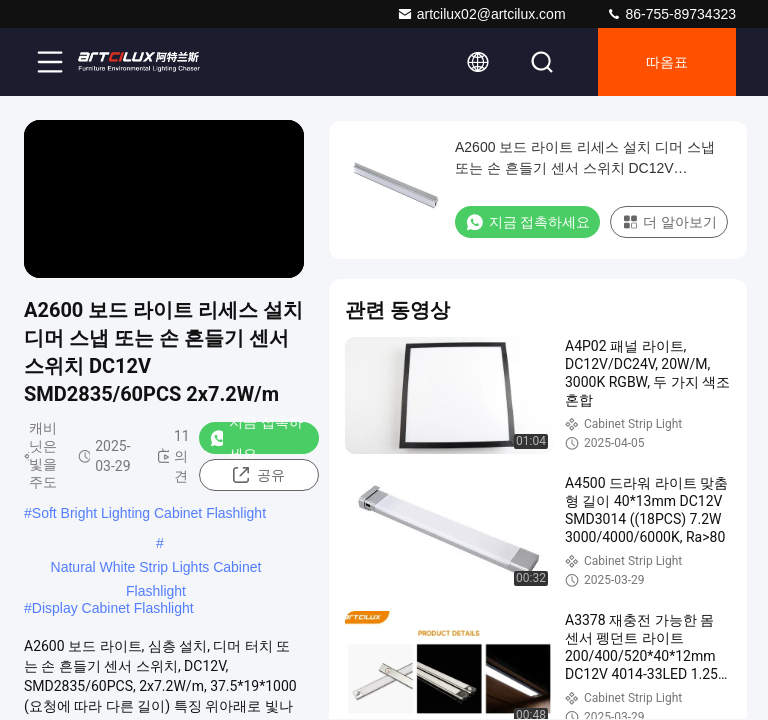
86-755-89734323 (671, 14)
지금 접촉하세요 (256, 438)
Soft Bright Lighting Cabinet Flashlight (149, 513)
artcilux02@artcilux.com (481, 14)
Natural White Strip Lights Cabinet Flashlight (156, 569)
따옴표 (667, 62)
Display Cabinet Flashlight (113, 608)
